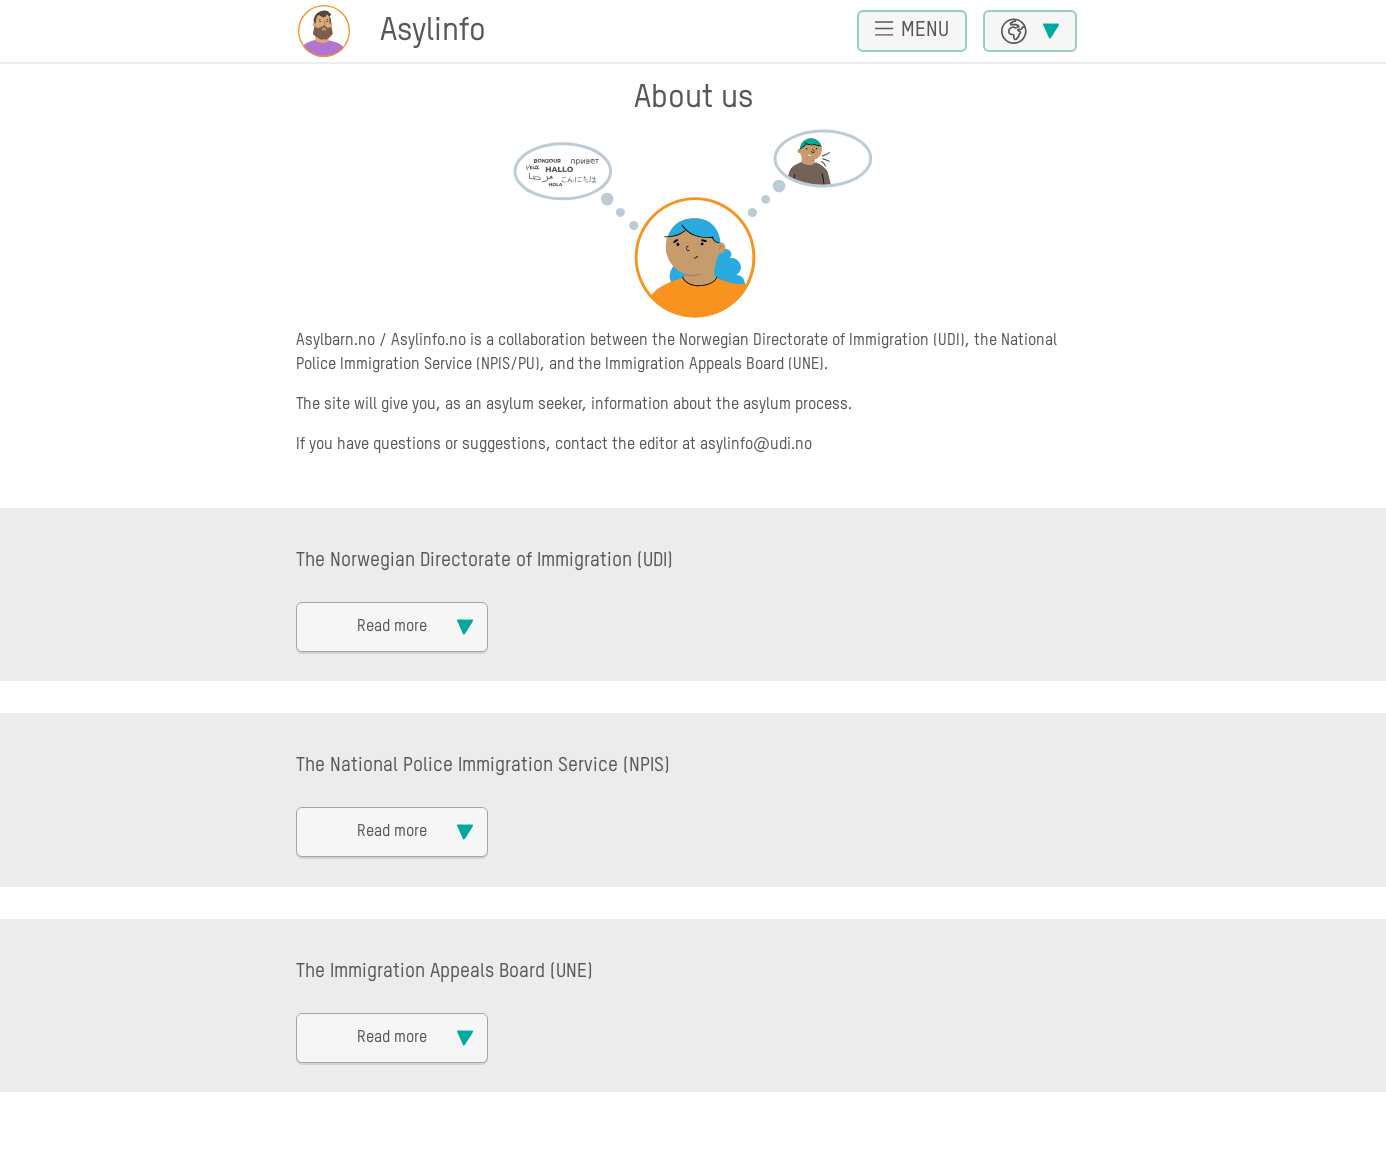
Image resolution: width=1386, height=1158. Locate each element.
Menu (912, 29)
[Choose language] (1030, 31)
